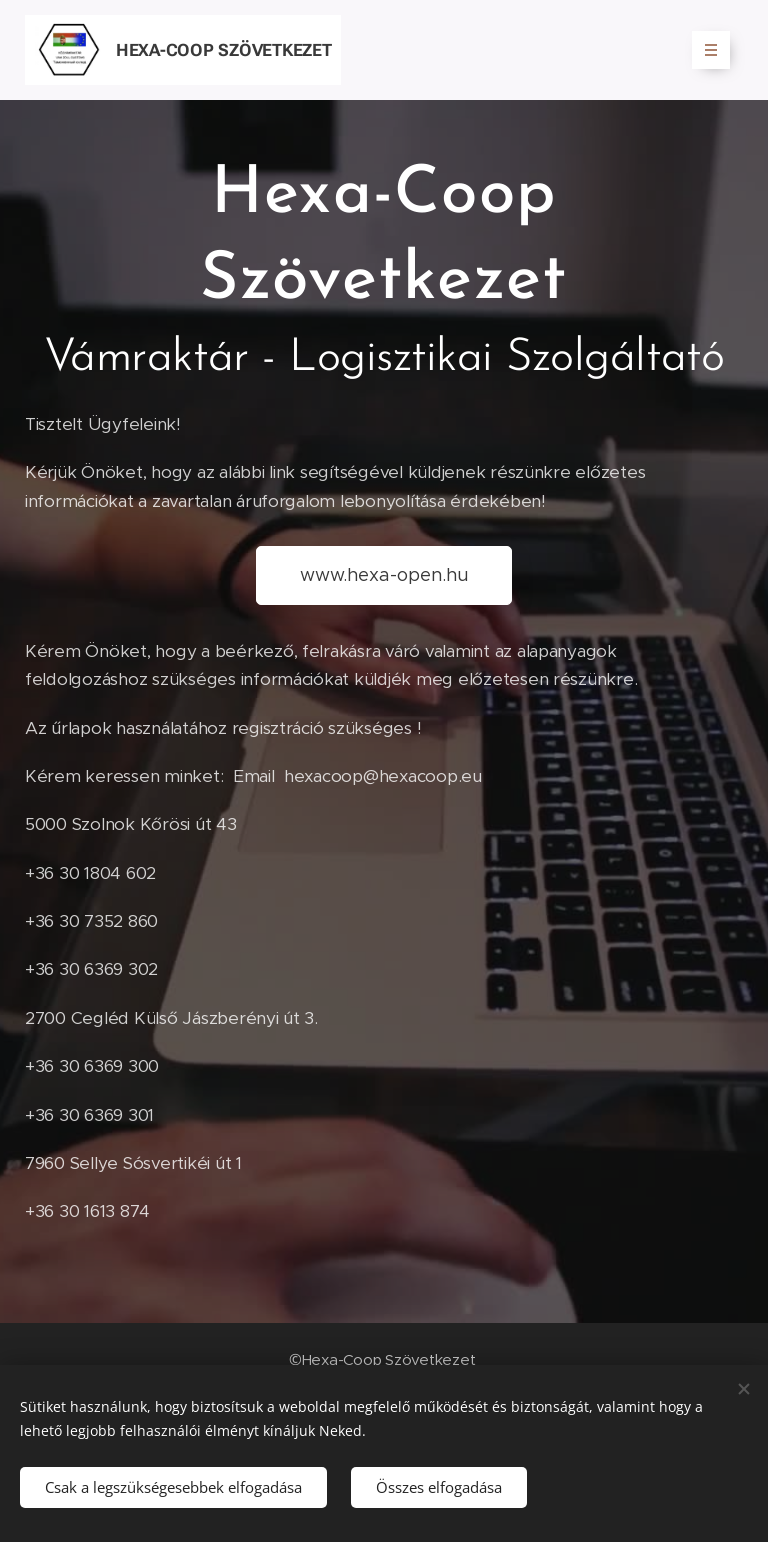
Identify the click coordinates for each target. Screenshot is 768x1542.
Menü (704, 51)
